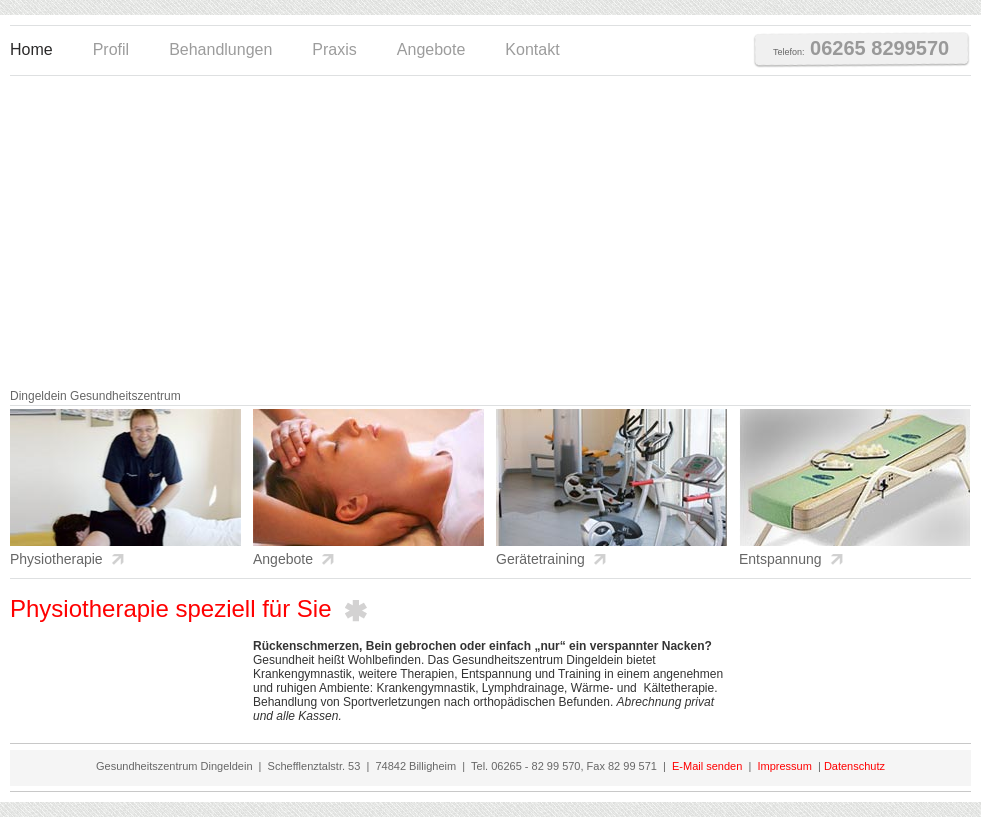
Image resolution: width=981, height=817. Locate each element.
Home (31, 49)
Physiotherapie (56, 559)
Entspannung (780, 559)
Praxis (334, 49)
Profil (111, 49)
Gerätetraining (540, 559)
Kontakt (532, 49)
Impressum (782, 766)
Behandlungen (220, 49)
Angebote (431, 49)
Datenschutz (854, 766)
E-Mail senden (707, 766)
